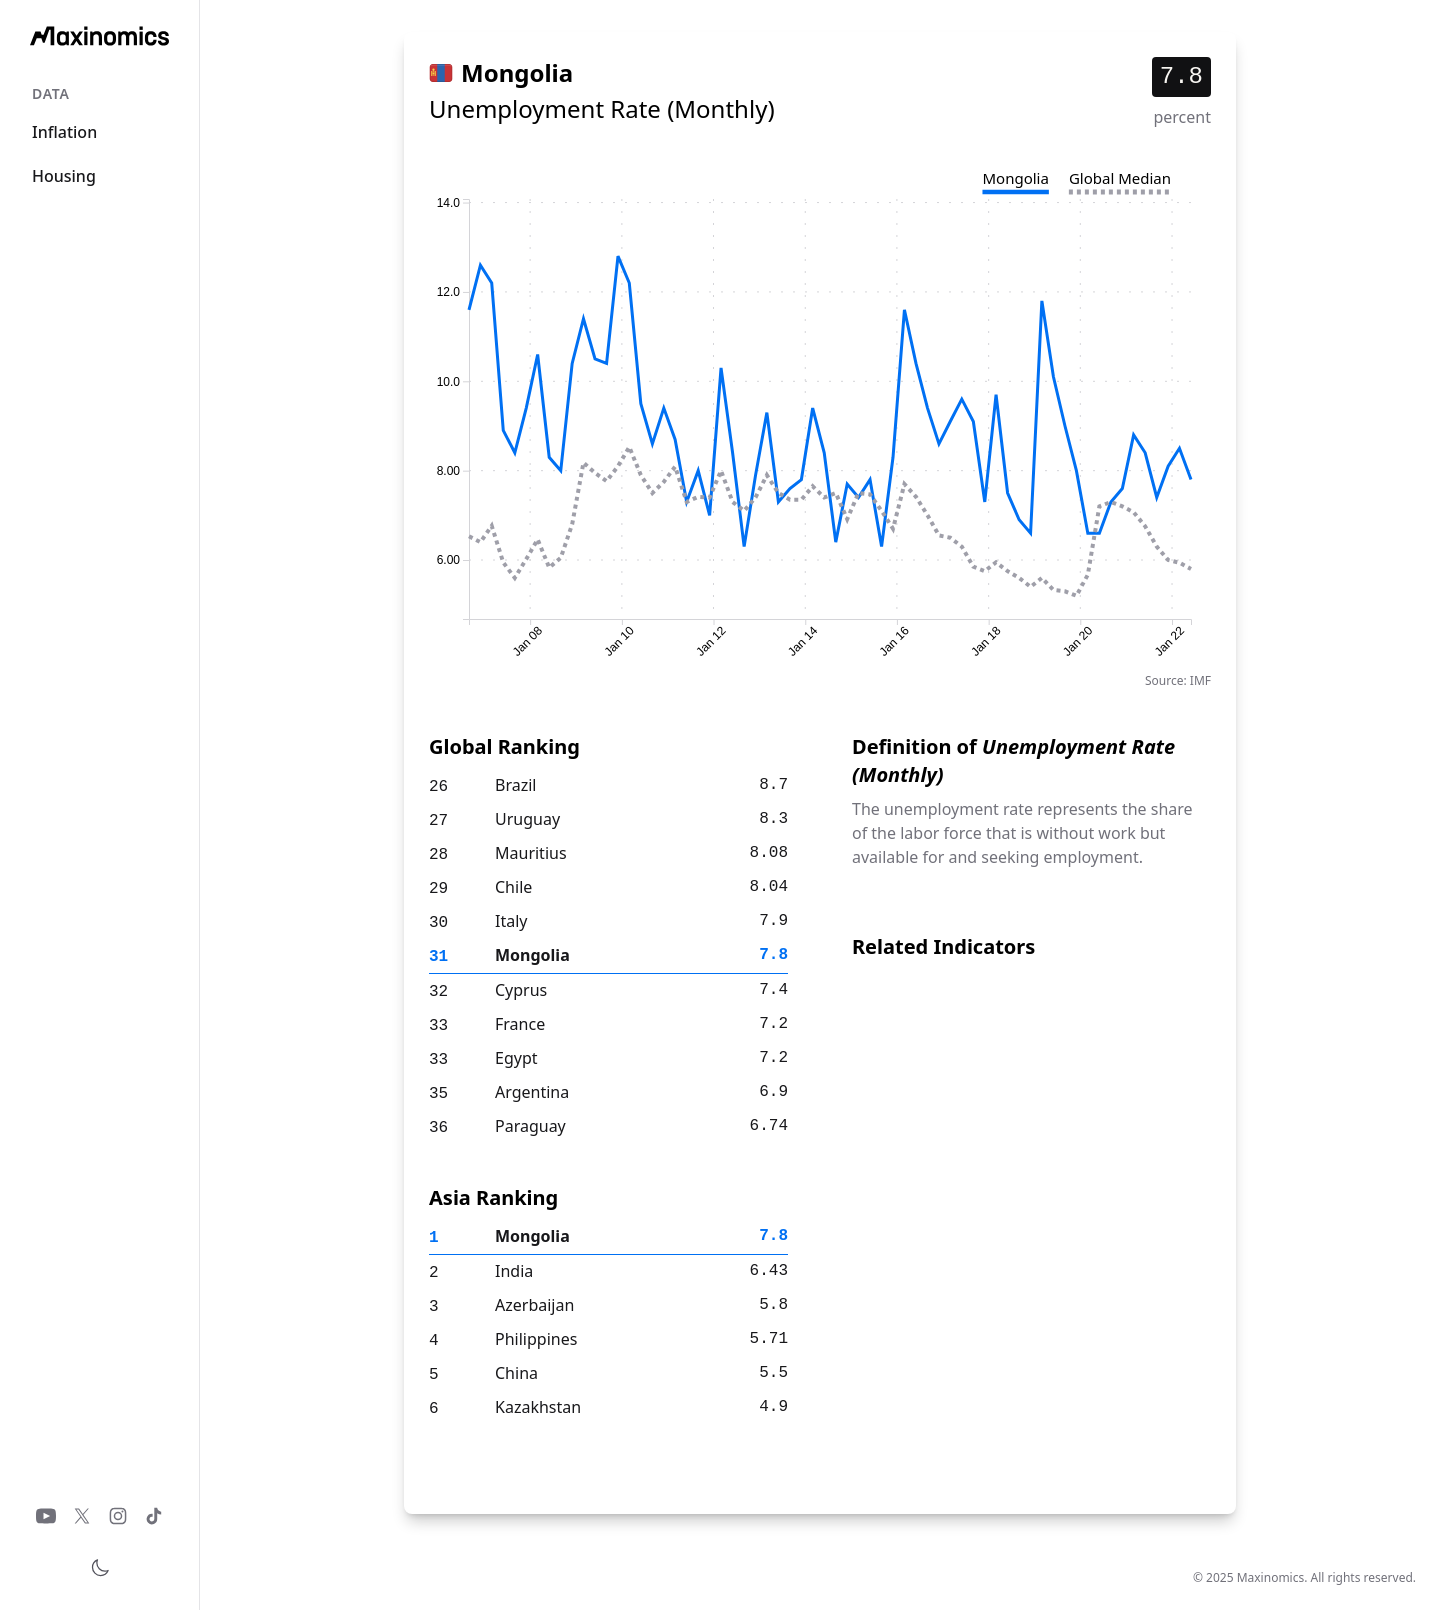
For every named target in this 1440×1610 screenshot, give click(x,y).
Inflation (64, 132)
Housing (64, 176)
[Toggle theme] (100, 1568)
